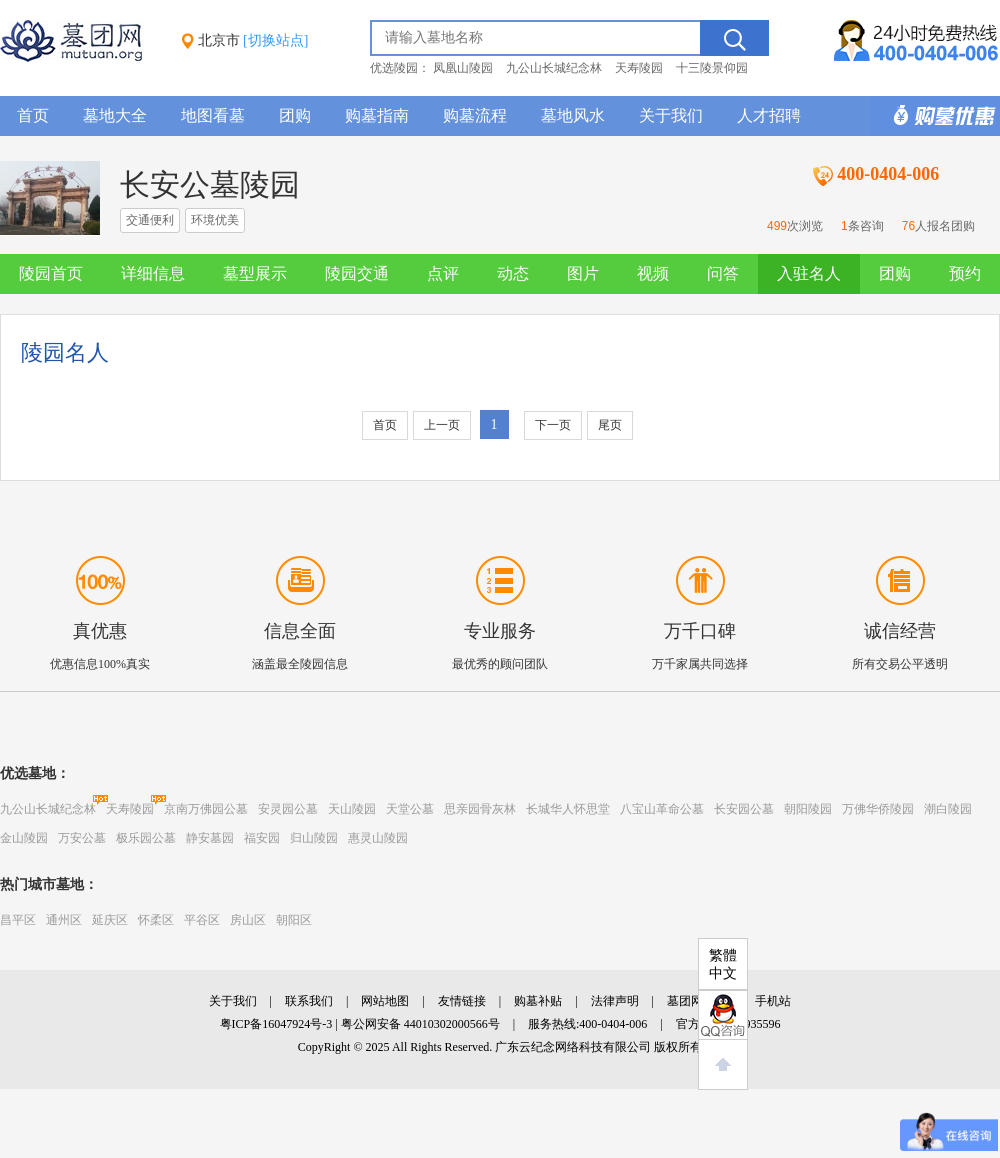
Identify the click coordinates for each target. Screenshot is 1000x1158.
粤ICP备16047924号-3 (276, 1024)
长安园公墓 (744, 809)
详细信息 (153, 273)
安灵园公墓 (288, 809)
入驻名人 (809, 273)
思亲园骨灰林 (480, 809)
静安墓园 (210, 838)
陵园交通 (357, 273)
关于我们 (671, 115)
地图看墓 (213, 115)
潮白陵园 (948, 809)
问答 (723, 273)
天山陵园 (352, 809)
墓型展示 (255, 273)
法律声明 (615, 1001)
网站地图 (385, 1001)
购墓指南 (377, 115)
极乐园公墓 (146, 838)
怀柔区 (156, 920)
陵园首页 (51, 273)
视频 (653, 273)
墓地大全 (115, 115)
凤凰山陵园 (463, 68)
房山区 (248, 920)
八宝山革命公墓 (662, 809)
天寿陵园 (639, 68)
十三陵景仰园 (712, 68)
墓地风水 (573, 115)
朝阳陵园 (808, 809)
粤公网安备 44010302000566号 (420, 1024)
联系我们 (309, 1001)
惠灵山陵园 (378, 838)
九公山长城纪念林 (554, 68)
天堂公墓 (410, 809)
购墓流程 (475, 115)
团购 (295, 115)
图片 (583, 273)
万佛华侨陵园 (878, 809)
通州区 (64, 920)
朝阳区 (294, 920)
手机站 (773, 1001)
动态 (513, 273)
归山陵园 (314, 838)
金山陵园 (24, 838)
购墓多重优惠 (935, 116)
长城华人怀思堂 (568, 809)
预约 (965, 273)
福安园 (262, 838)
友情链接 (462, 1001)
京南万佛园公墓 (206, 809)
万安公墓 (82, 838)
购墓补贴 (538, 1001)
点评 (443, 273)
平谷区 (202, 920)
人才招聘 (769, 115)
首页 (33, 115)
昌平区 (18, 920)
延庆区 (110, 920)
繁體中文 (723, 964)
